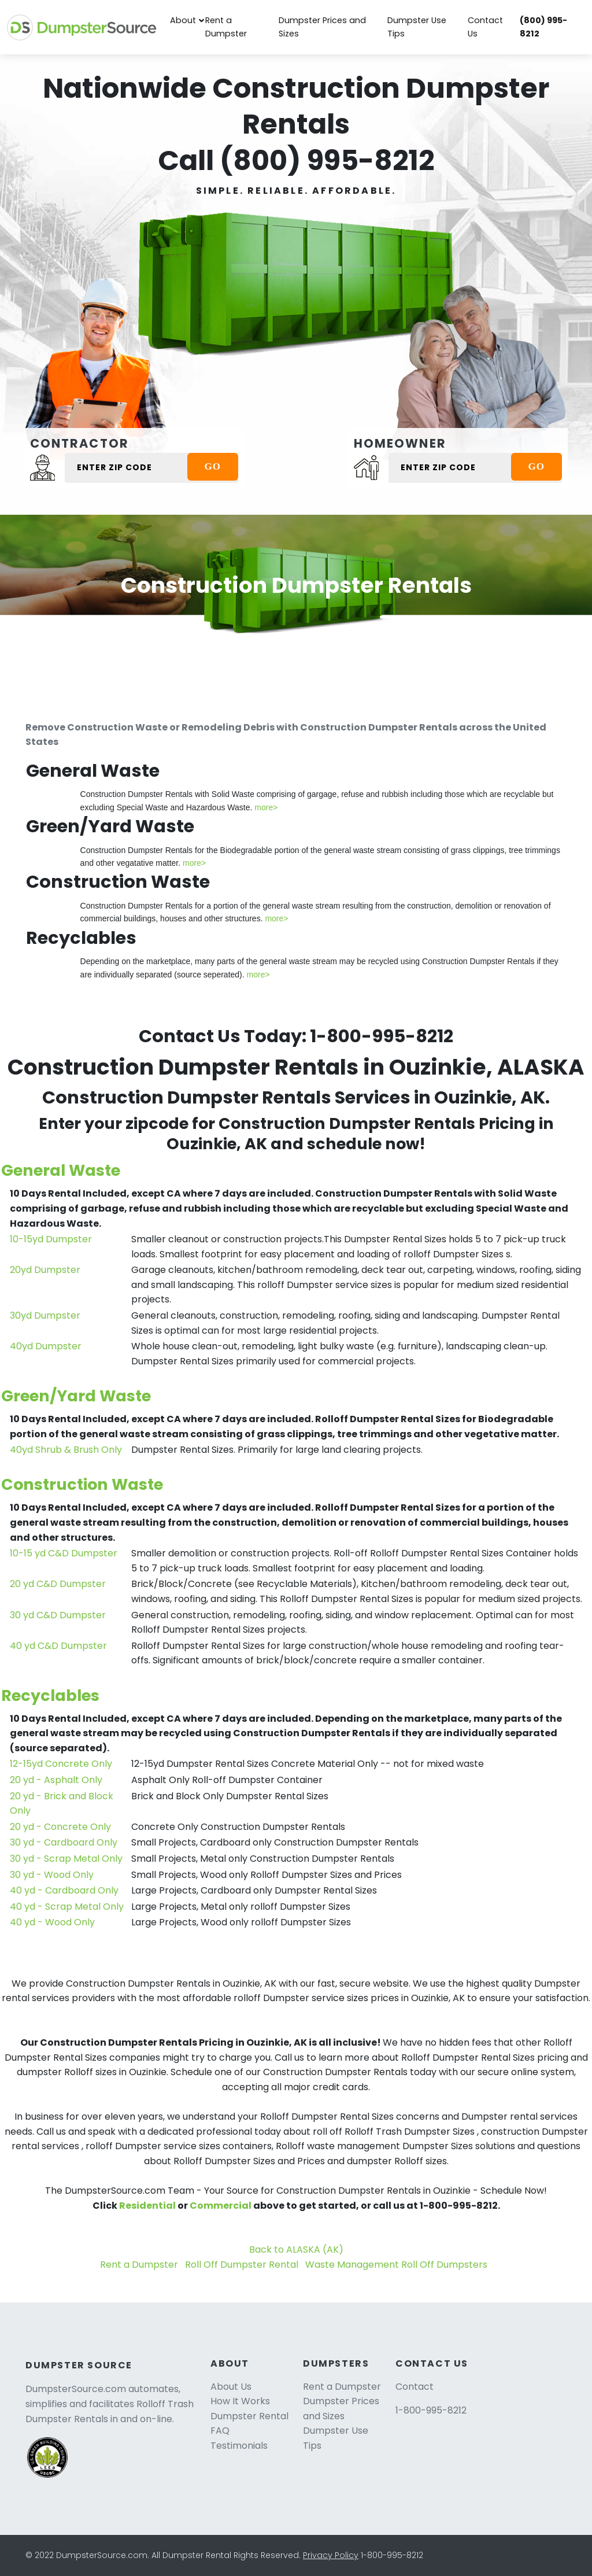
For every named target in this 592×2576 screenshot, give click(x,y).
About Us (230, 2386)
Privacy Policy (330, 2555)
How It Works (240, 2401)
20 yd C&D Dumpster (58, 1583)
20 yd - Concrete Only (60, 1826)
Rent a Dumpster (226, 26)
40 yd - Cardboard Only (64, 1890)
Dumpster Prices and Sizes (322, 26)
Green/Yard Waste (76, 1396)
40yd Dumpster (46, 1346)
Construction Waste (82, 1484)
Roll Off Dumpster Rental (241, 2264)
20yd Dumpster (45, 1269)
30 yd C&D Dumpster (58, 1615)
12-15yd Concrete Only (61, 1763)
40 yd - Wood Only (52, 1922)
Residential (147, 2205)
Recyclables (50, 1695)
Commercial (220, 2205)
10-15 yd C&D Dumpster (63, 1553)
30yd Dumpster (45, 1315)
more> (266, 807)
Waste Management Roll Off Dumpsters (396, 2264)
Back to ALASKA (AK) (296, 2249)
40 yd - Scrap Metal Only (67, 1906)
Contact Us (485, 26)
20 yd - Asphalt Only (56, 1780)
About (183, 20)
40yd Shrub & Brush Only (66, 1449)
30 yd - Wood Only (52, 1874)
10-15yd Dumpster (51, 1239)
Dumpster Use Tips (416, 26)
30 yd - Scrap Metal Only (66, 1858)
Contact (414, 2386)
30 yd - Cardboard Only (63, 1842)
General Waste (60, 1170)
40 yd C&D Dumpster (58, 1645)
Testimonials (239, 2445)
